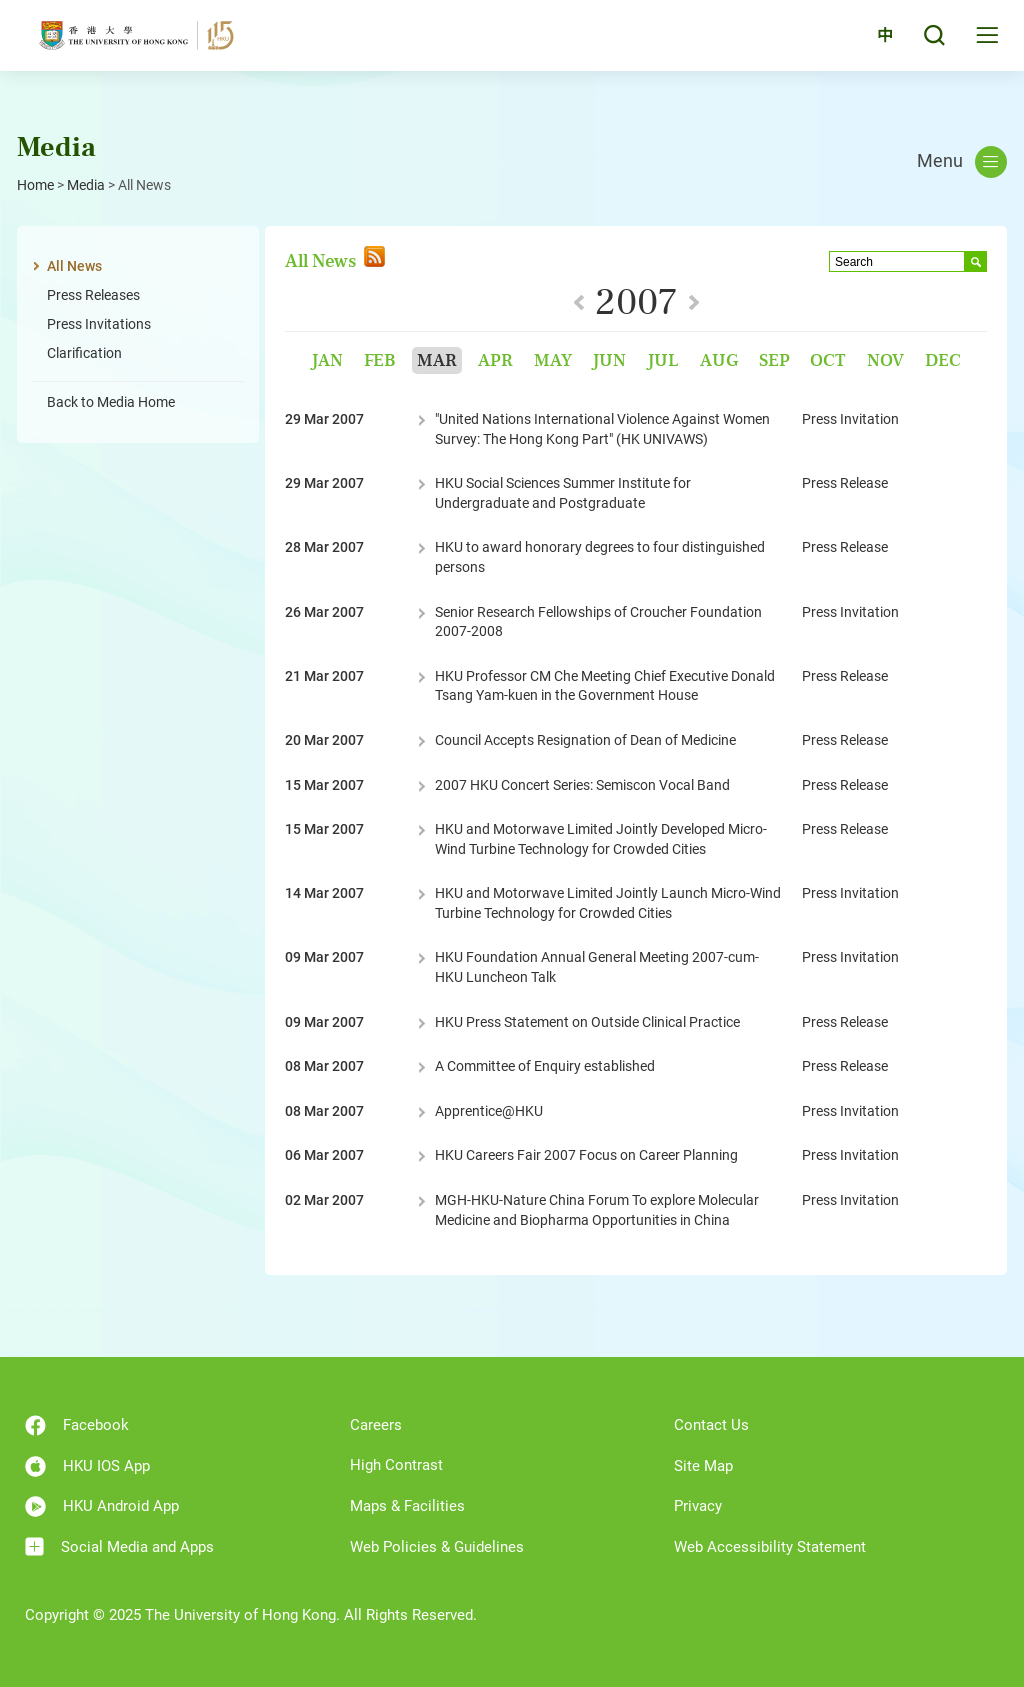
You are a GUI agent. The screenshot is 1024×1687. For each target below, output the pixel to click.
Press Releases (93, 295)
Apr (495, 360)
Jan (327, 360)
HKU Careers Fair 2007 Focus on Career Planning (586, 1155)
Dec (943, 360)
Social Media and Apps (119, 1546)
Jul (663, 360)
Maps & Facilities (407, 1506)
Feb (380, 360)
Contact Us (711, 1425)
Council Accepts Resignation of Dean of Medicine (585, 740)
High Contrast (396, 1465)
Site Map (703, 1466)
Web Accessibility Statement (770, 1547)
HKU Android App (102, 1506)
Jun (609, 360)
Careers (376, 1425)
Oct (828, 360)
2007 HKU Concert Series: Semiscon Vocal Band (582, 785)
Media (86, 185)
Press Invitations (99, 324)
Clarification (84, 353)
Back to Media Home (111, 402)
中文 (873, 42)
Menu (962, 162)
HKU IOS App (87, 1466)
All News (74, 266)
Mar (437, 360)
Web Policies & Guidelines (437, 1547)
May (553, 360)
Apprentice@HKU (489, 1111)
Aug (719, 360)
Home (35, 185)
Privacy (698, 1506)
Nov (885, 360)
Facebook (77, 1425)
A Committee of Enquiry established (545, 1066)
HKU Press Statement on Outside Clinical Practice (587, 1022)
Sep (774, 360)
